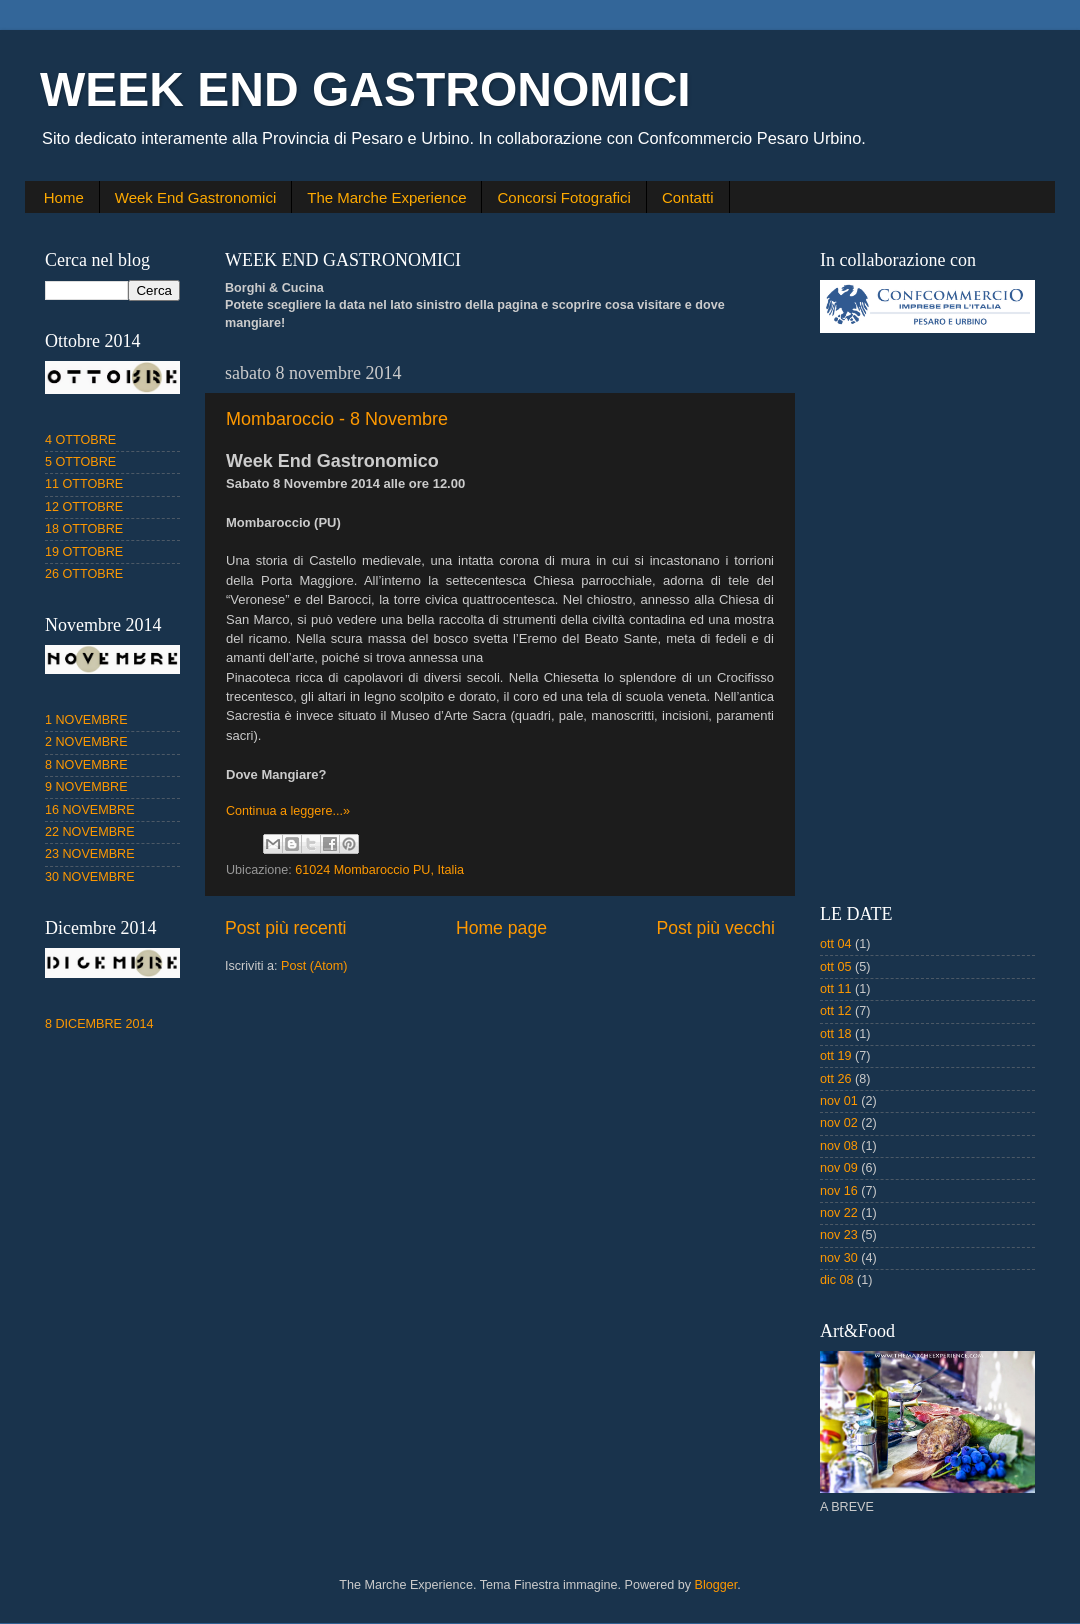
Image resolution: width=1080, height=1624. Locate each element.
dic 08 (837, 1280)
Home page (501, 928)
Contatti (688, 197)
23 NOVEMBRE (90, 854)
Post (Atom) (314, 966)
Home (64, 197)
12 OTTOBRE (84, 507)
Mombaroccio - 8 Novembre (337, 419)
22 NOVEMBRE (90, 832)
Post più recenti (285, 928)
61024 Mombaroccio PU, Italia (379, 870)
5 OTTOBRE (80, 462)
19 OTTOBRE (84, 552)
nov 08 (839, 1146)
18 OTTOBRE (84, 529)
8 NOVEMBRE (86, 765)
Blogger (716, 1585)
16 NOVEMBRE (90, 810)
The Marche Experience (386, 197)
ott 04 (836, 944)
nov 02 (839, 1123)
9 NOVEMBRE (86, 787)
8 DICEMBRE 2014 (99, 1024)
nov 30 (839, 1258)
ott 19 (836, 1056)
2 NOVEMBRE (86, 742)
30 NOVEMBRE (90, 877)
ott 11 (836, 989)
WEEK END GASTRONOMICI (365, 89)
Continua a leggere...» (288, 811)
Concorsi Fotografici (563, 197)
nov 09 (839, 1168)
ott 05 (836, 967)
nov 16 (839, 1191)
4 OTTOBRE (80, 440)
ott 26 (836, 1079)
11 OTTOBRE (84, 484)
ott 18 (836, 1034)
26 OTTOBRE (84, 574)
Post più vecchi (715, 928)
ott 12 (836, 1011)
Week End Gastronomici (195, 197)
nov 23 (839, 1235)
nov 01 (839, 1101)
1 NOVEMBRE (86, 720)
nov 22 (839, 1213)
